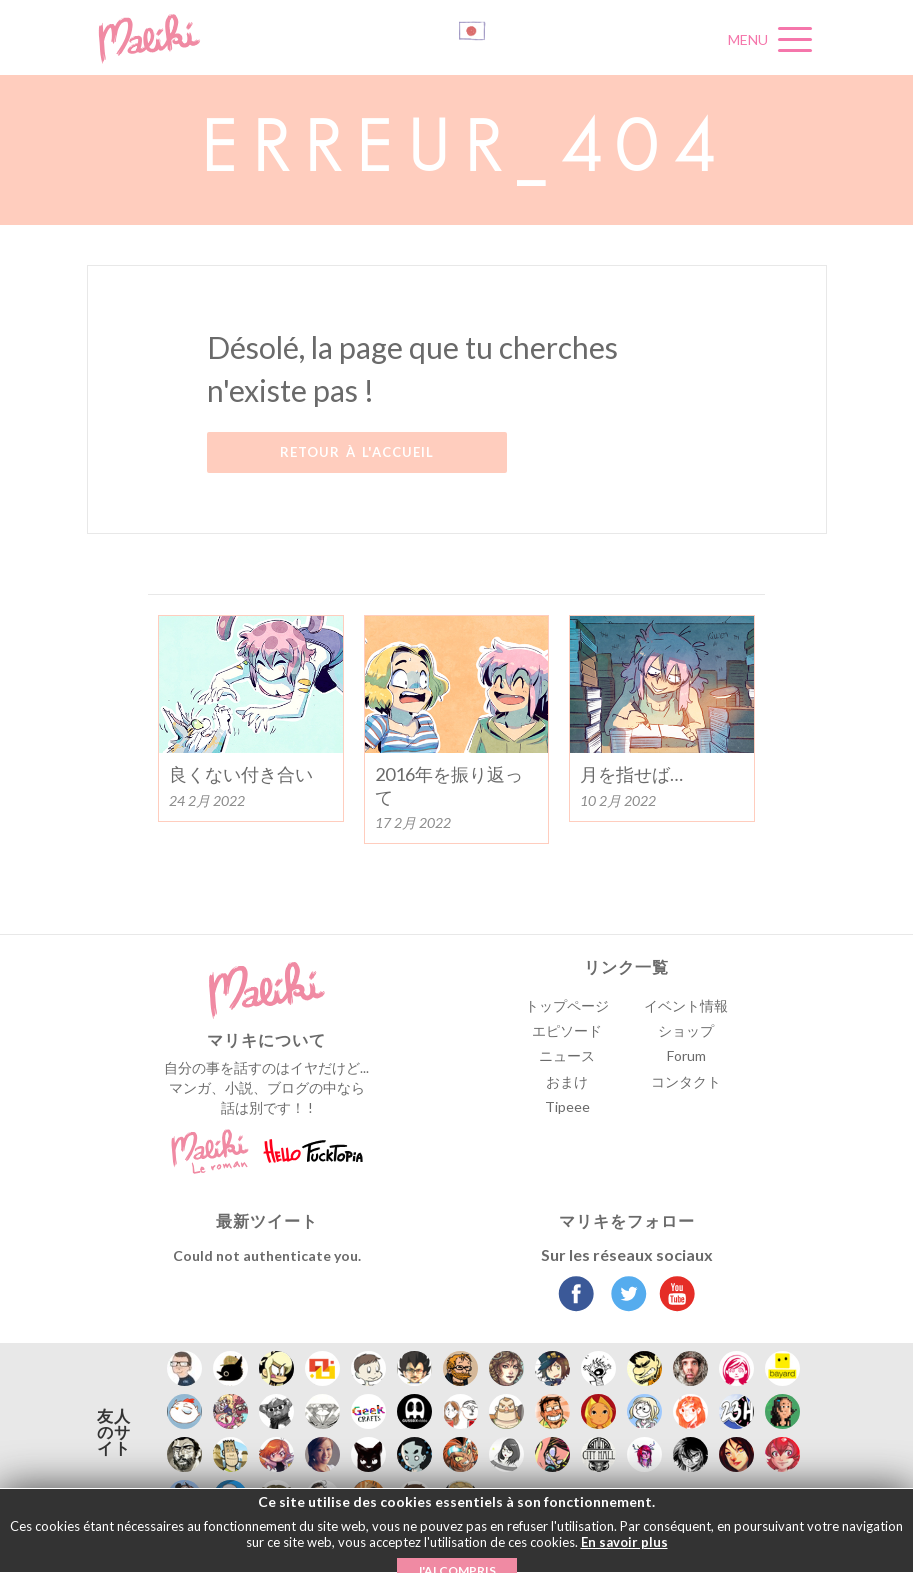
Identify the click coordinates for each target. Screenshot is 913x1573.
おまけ (567, 1081)
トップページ (567, 1005)
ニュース (567, 1055)
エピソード (567, 1030)
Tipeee (567, 1106)
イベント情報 (686, 1005)
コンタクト (686, 1081)
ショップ (686, 1030)
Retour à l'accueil (357, 452)
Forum (686, 1055)
